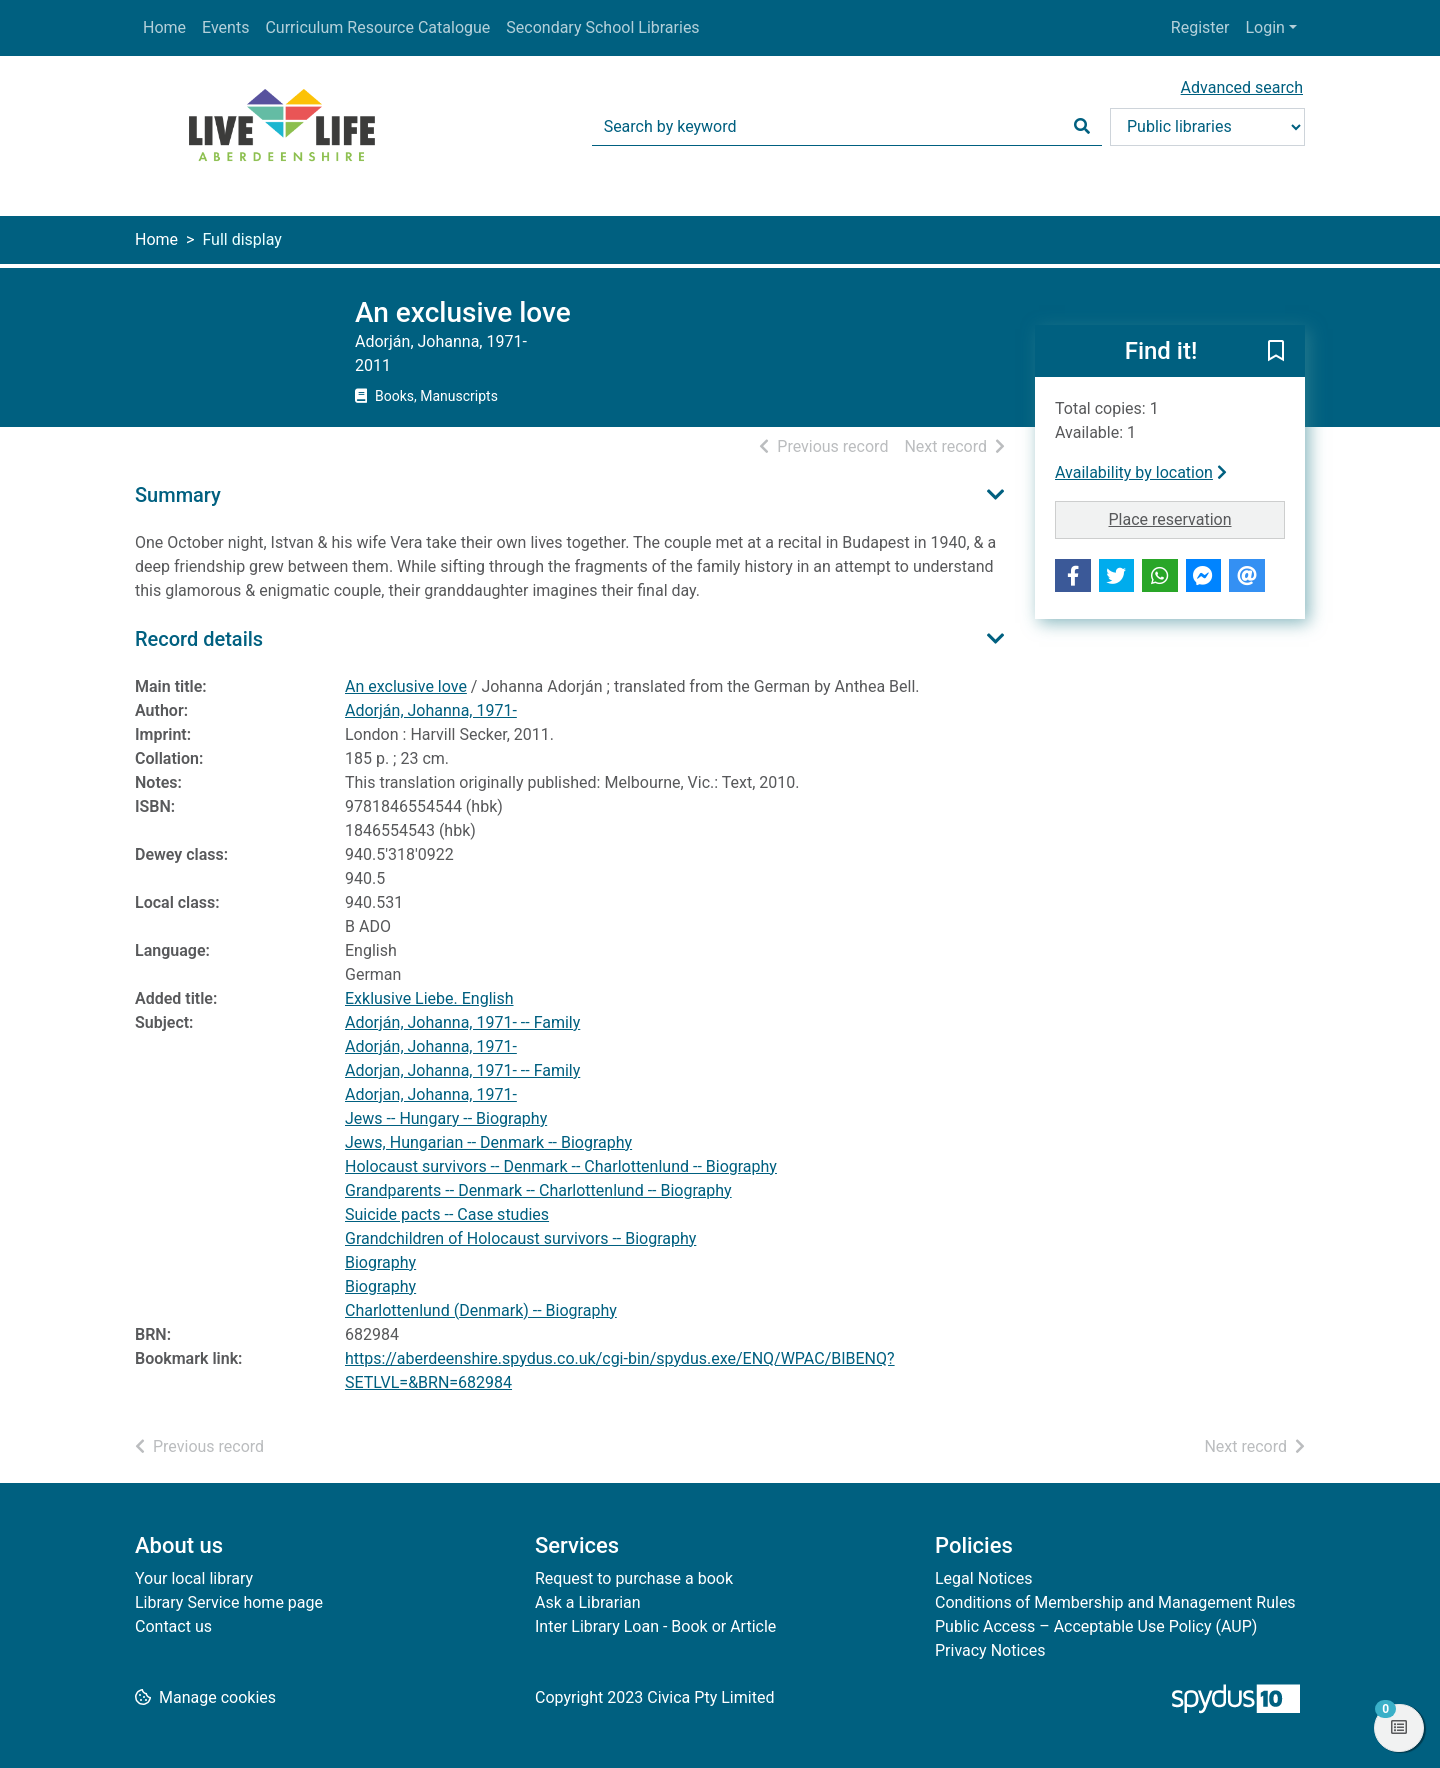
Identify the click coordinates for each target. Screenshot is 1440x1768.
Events (225, 27)
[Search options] (1207, 127)
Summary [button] (178, 495)
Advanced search (1242, 87)
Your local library (194, 1578)
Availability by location (1141, 472)
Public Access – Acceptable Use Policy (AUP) (1096, 1626)
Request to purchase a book (634, 1578)
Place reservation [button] (1197, 518)
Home (164, 27)
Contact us (173, 1626)
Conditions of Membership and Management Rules (1115, 1602)
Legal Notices (983, 1578)
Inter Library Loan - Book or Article (655, 1626)
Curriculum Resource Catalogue (377, 27)
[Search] (1082, 127)
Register (1200, 27)
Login (1264, 27)
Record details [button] (199, 639)
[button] (1276, 352)
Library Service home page (229, 1602)
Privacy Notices (990, 1650)
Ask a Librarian (588, 1602)
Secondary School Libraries (602, 27)
